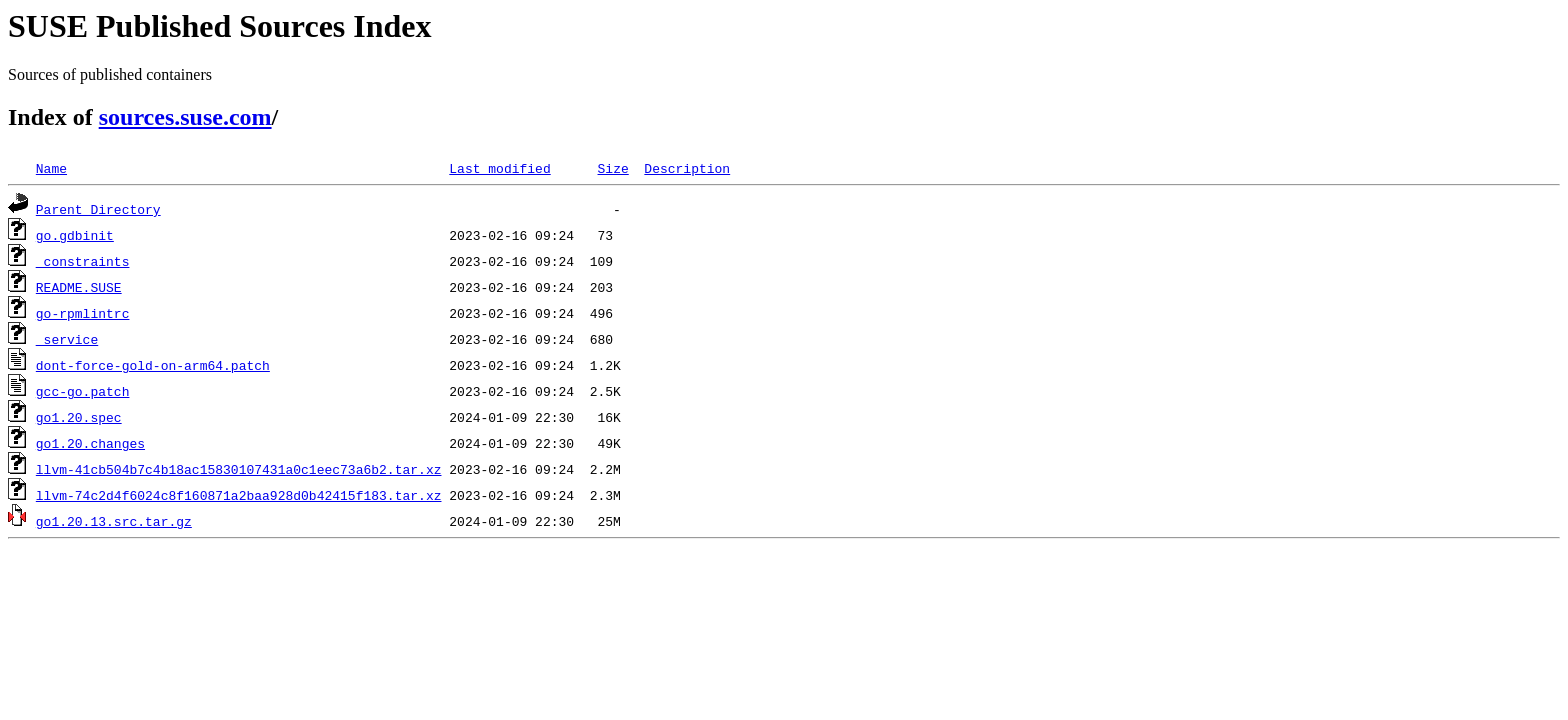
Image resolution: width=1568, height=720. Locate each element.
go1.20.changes (90, 443)
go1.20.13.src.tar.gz (114, 521)
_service (67, 339)
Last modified (499, 168)
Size (612, 168)
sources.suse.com (185, 117)
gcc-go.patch (83, 391)
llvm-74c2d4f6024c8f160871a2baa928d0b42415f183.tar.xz (239, 495)
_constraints (83, 261)
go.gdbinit (75, 235)
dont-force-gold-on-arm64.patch (153, 365)
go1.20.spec (79, 417)
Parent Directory (98, 209)
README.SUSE (79, 287)
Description (687, 168)
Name (51, 168)
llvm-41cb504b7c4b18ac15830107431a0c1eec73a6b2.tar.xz (239, 469)
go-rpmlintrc (83, 313)
